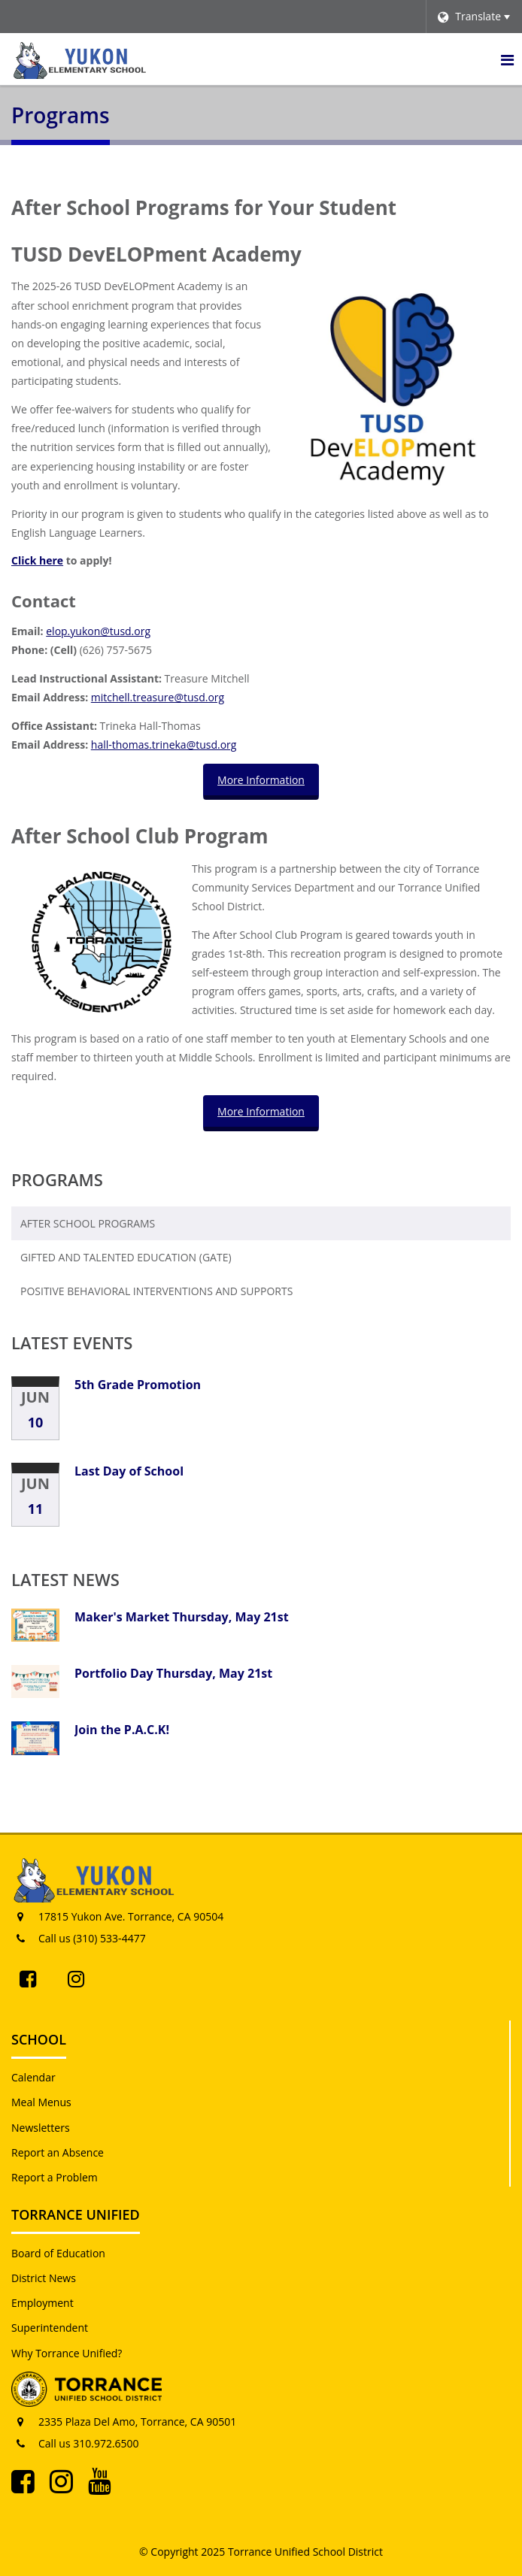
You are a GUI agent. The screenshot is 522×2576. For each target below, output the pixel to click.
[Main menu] (507, 59)
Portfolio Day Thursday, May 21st (173, 1673)
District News (43, 2278)
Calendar (33, 2077)
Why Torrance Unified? (66, 2353)
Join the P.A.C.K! (121, 1729)
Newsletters (40, 2127)
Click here (37, 560)
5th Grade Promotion (137, 1384)
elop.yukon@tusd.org (98, 631)
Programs (57, 1179)
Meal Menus (41, 2102)
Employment (42, 2303)
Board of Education (58, 2253)
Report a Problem (54, 2177)
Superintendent (49, 2327)
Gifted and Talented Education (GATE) (126, 1257)
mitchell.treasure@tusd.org (157, 697)
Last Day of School (129, 1471)
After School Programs (87, 1223)
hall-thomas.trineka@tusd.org (164, 744)
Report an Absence (57, 2152)
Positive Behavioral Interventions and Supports (156, 1291)
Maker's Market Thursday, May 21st (181, 1617)
